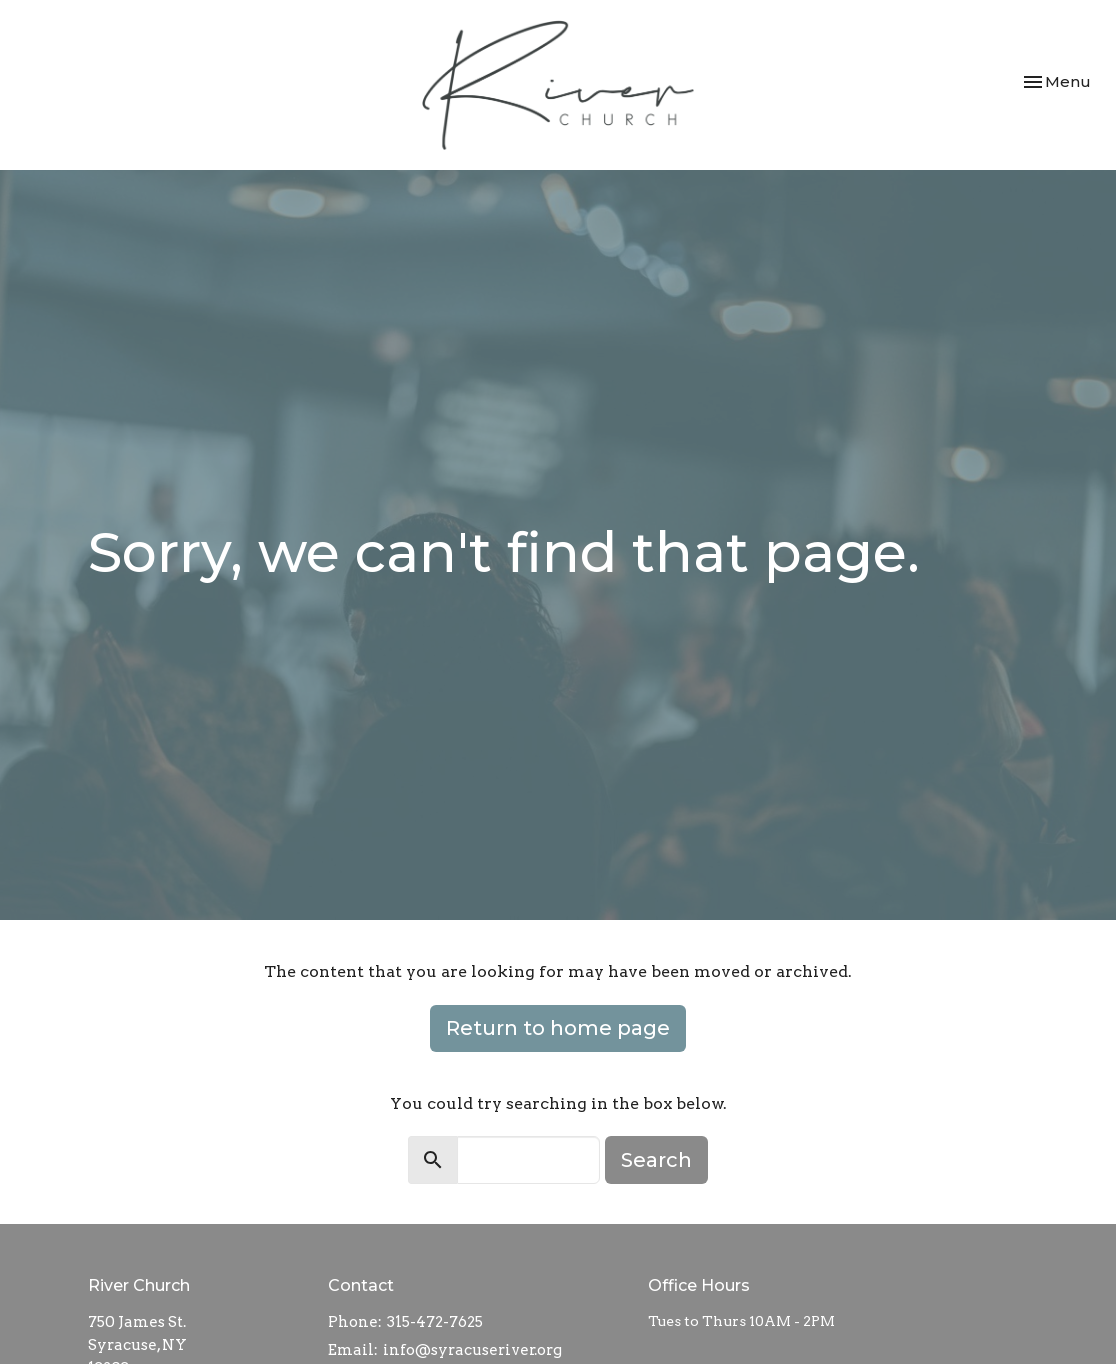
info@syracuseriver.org (472, 1350)
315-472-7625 (435, 1322)
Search (656, 1160)
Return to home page (558, 1028)
